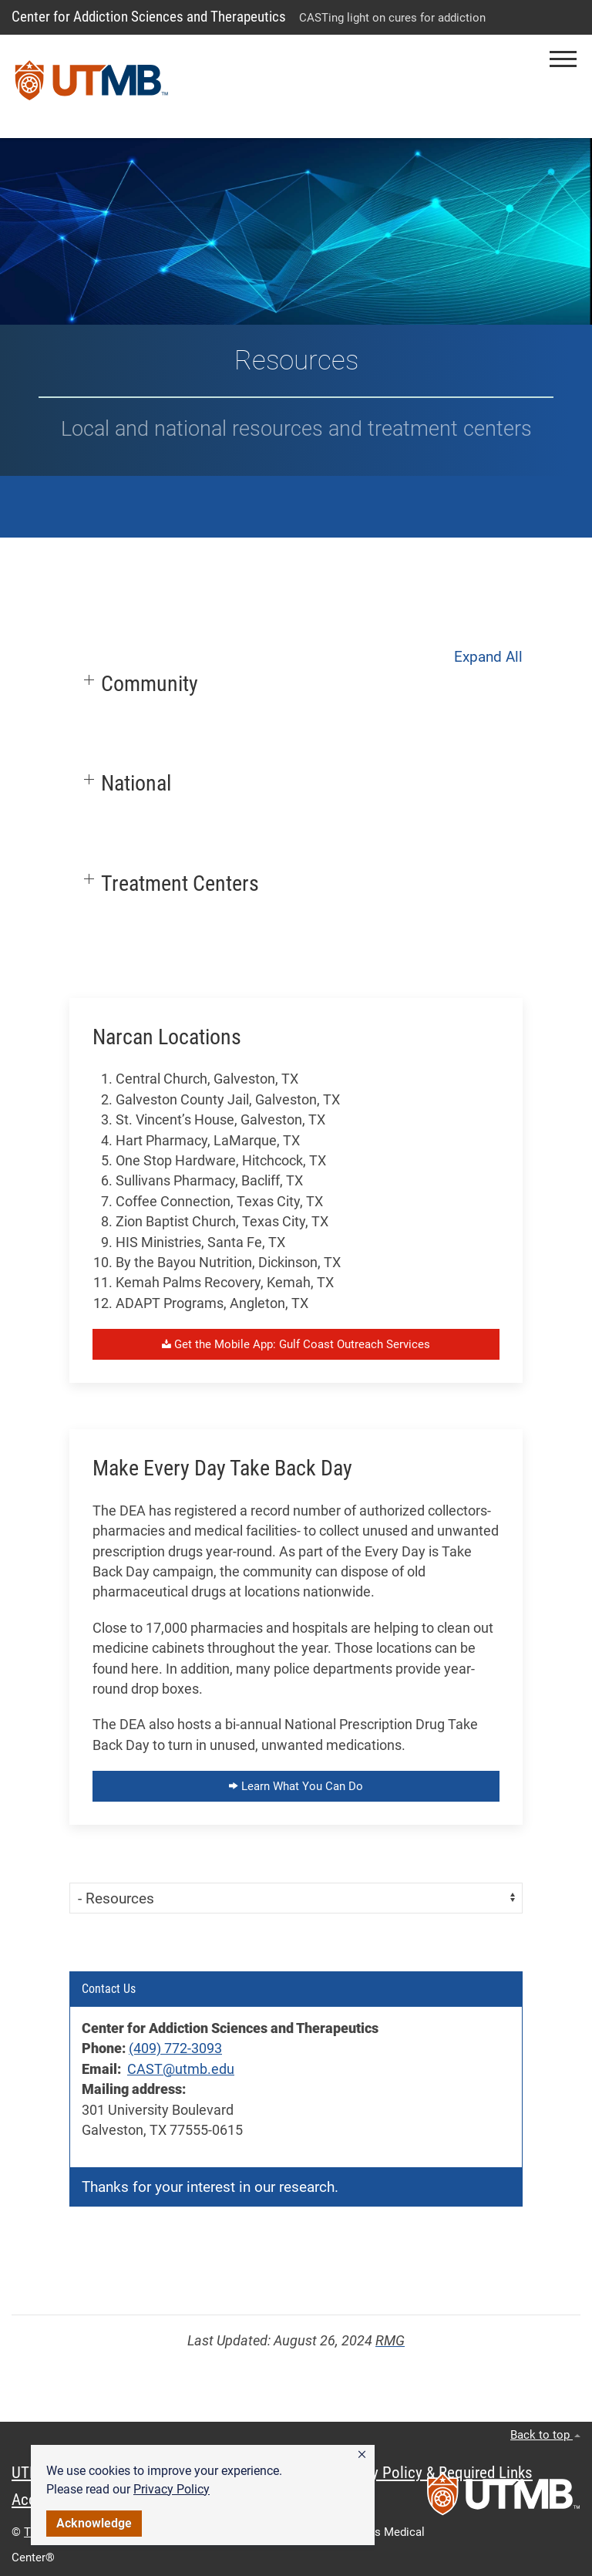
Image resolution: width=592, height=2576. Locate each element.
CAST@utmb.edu (180, 2069)
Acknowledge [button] (94, 2523)
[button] (362, 2455)
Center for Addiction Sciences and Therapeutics (149, 16)
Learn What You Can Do (296, 1786)
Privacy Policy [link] (171, 2489)
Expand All (488, 657)
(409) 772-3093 (175, 2048)
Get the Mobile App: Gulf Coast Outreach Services (296, 1344)
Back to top (545, 2435)
